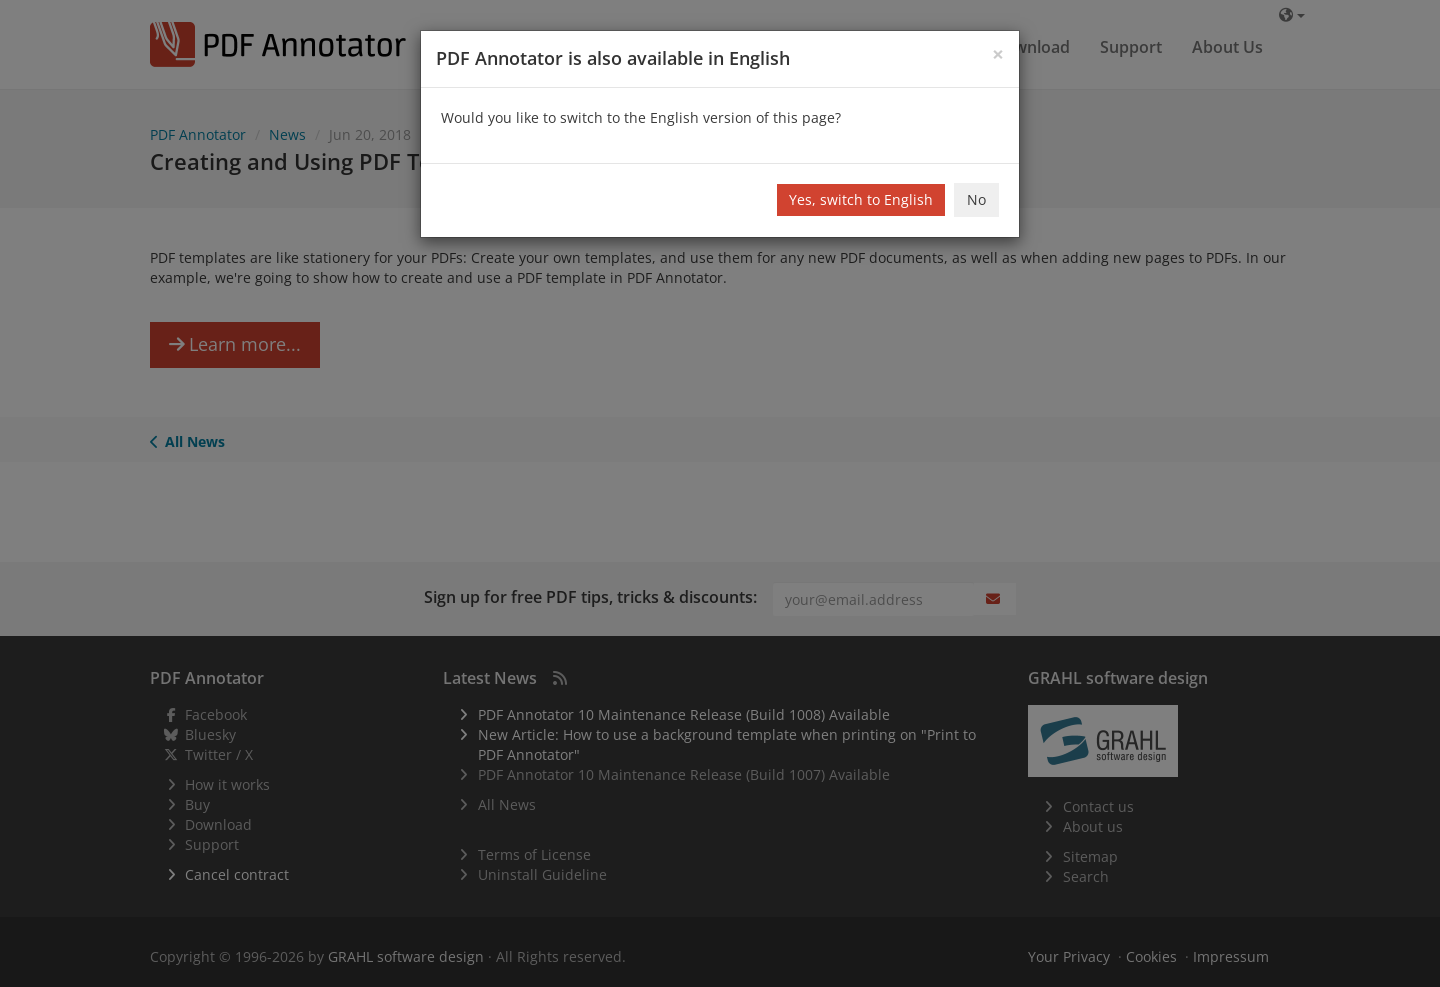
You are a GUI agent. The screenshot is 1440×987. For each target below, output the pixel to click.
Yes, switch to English (861, 199)
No (976, 199)
